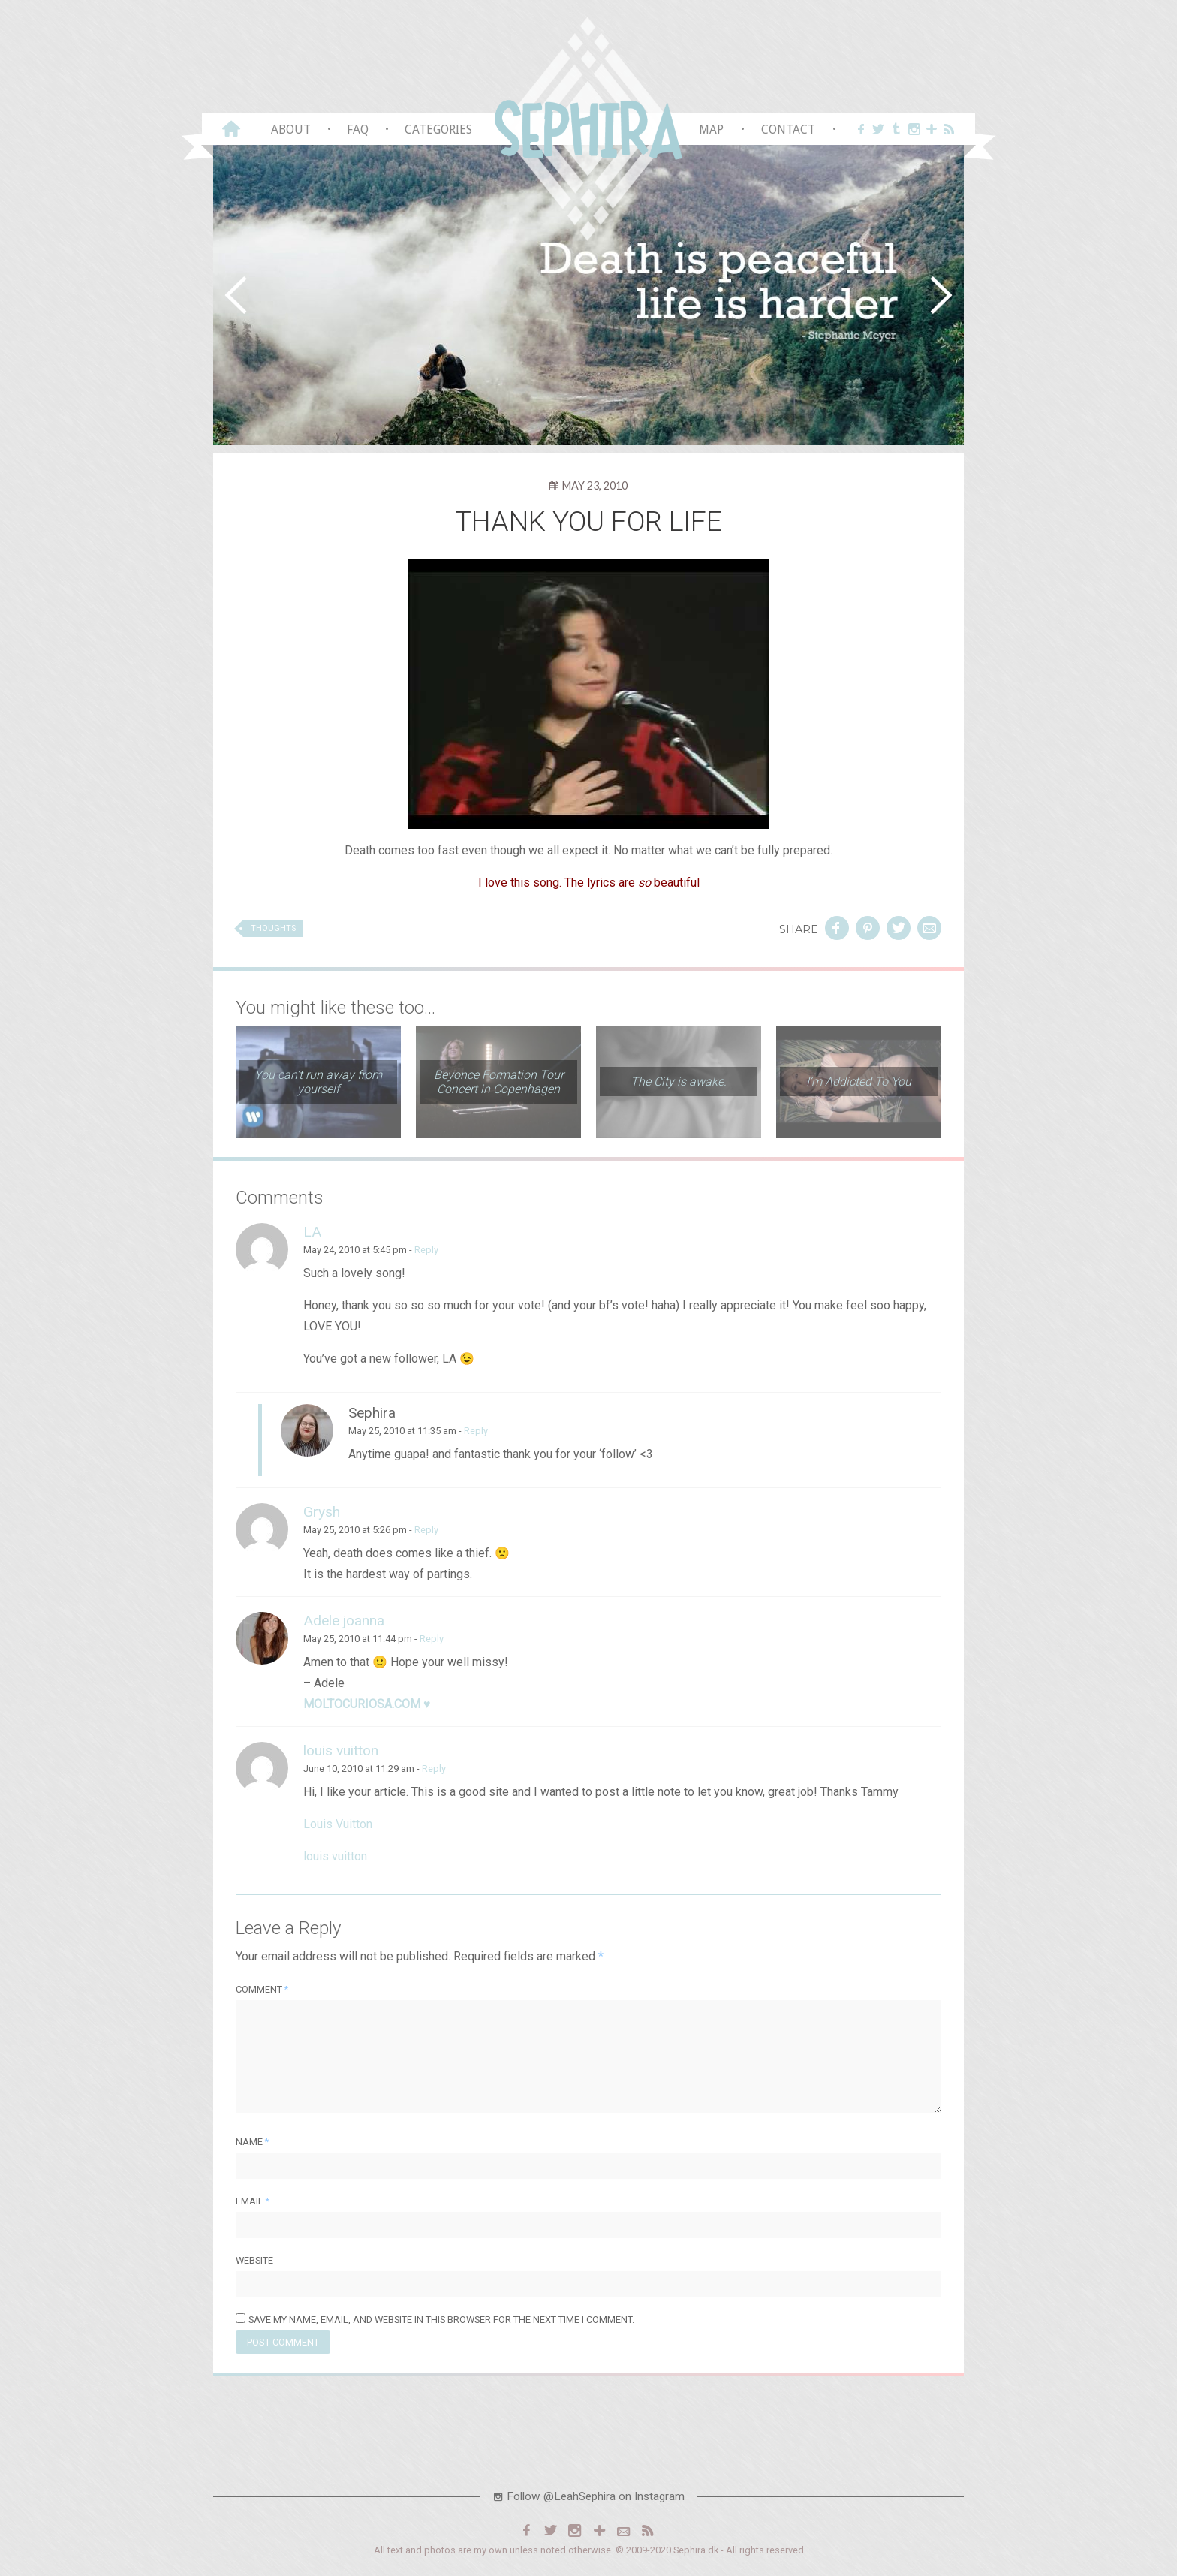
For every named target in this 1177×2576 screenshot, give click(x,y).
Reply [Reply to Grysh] (426, 1529)
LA (312, 1231)
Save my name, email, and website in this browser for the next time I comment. (441, 2319)
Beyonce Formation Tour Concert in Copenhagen (499, 1082)
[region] (588, 295)
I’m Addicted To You (858, 1081)
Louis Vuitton (337, 1824)
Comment (262, 1989)
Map (711, 129)
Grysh (321, 1511)
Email (252, 2201)
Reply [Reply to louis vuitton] (434, 1768)
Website (254, 2260)
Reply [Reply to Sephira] (476, 1430)
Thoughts (273, 928)
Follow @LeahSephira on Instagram (588, 2496)
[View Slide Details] (588, 295)
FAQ (358, 129)
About (291, 129)
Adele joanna (343, 1620)
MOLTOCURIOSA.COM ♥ (367, 1704)
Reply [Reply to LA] (426, 1249)
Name (252, 2141)
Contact (788, 129)
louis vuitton (340, 1750)
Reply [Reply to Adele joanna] (432, 1638)
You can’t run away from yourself (318, 1082)
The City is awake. (679, 1081)
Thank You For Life (589, 520)
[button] (235, 295)
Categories (438, 129)
